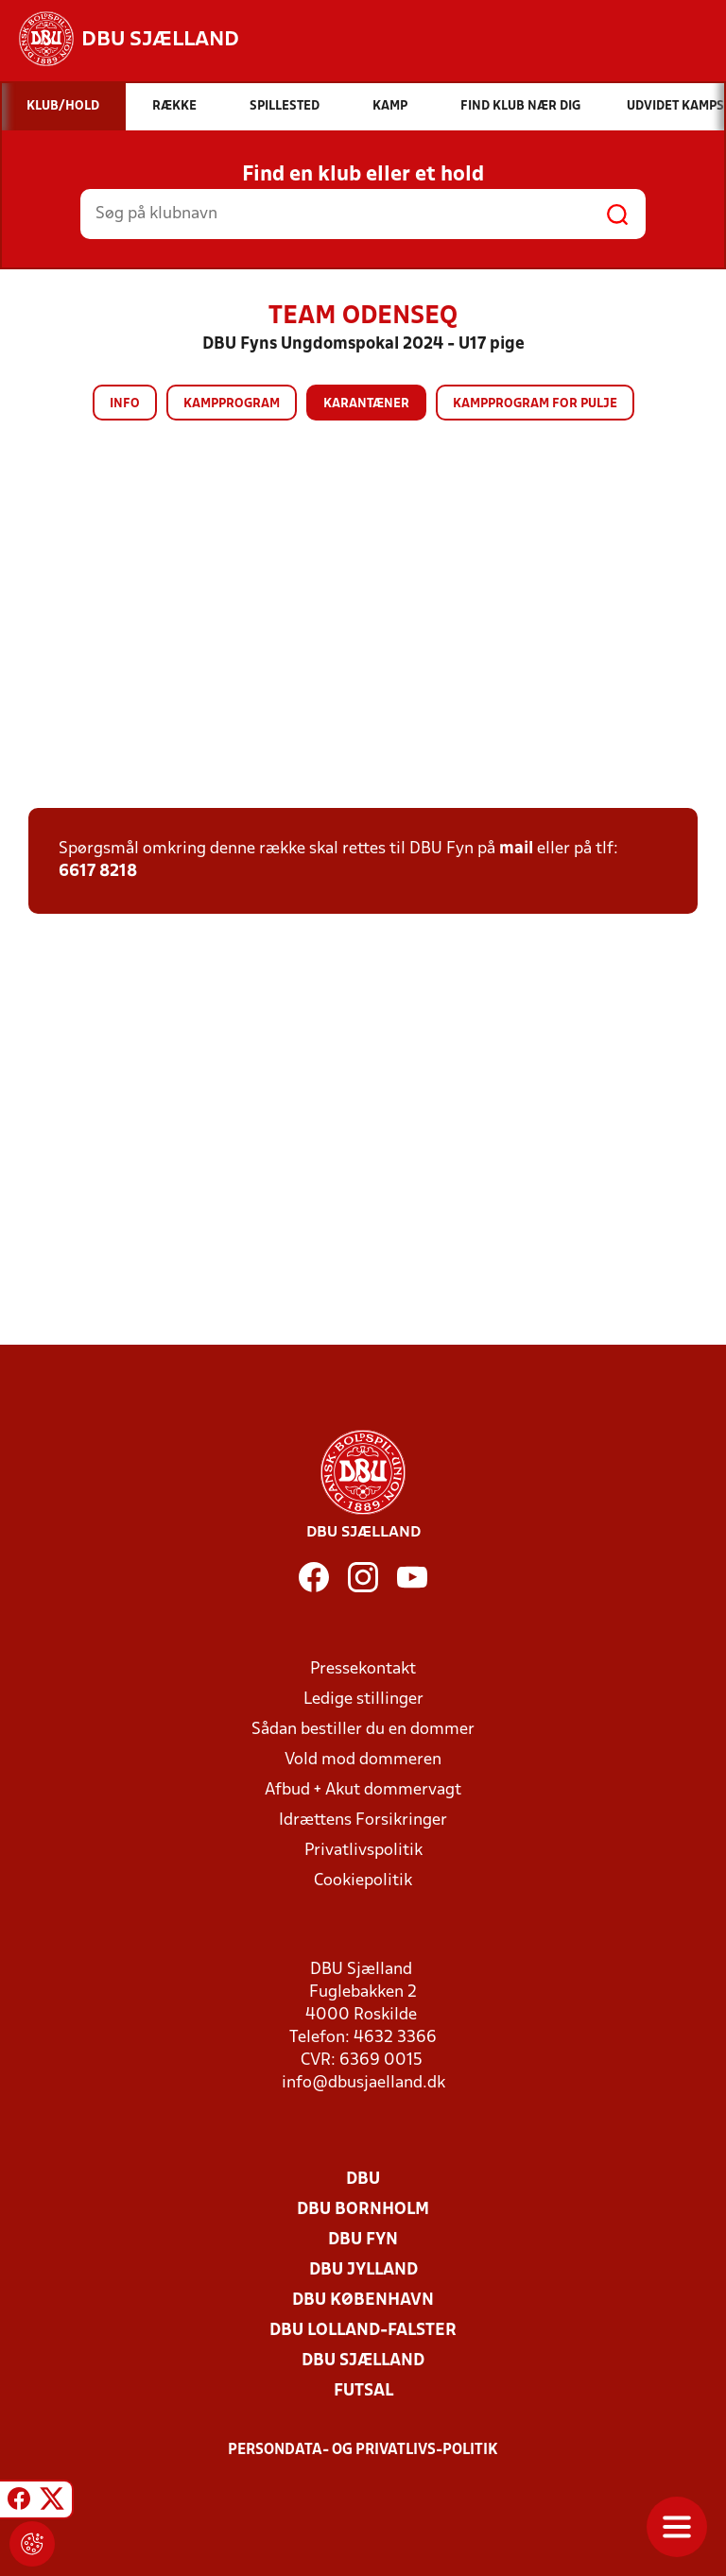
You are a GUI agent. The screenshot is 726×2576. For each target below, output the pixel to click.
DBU (363, 2180)
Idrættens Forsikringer (363, 1820)
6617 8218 (98, 872)
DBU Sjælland (363, 2361)
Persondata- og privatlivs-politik (363, 2450)
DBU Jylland (363, 2270)
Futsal (363, 2391)
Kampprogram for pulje (535, 404)
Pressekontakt (363, 1669)
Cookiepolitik (363, 1881)
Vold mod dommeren (363, 1760)
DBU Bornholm (363, 2210)
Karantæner (366, 404)
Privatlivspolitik (363, 1851)
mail (516, 849)
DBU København (363, 2301)
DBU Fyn (363, 2240)
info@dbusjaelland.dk (363, 2083)
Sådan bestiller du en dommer (363, 1730)
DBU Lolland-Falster (363, 2331)
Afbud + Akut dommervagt (363, 1790)
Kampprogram (231, 404)
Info (125, 404)
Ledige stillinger (363, 1700)
